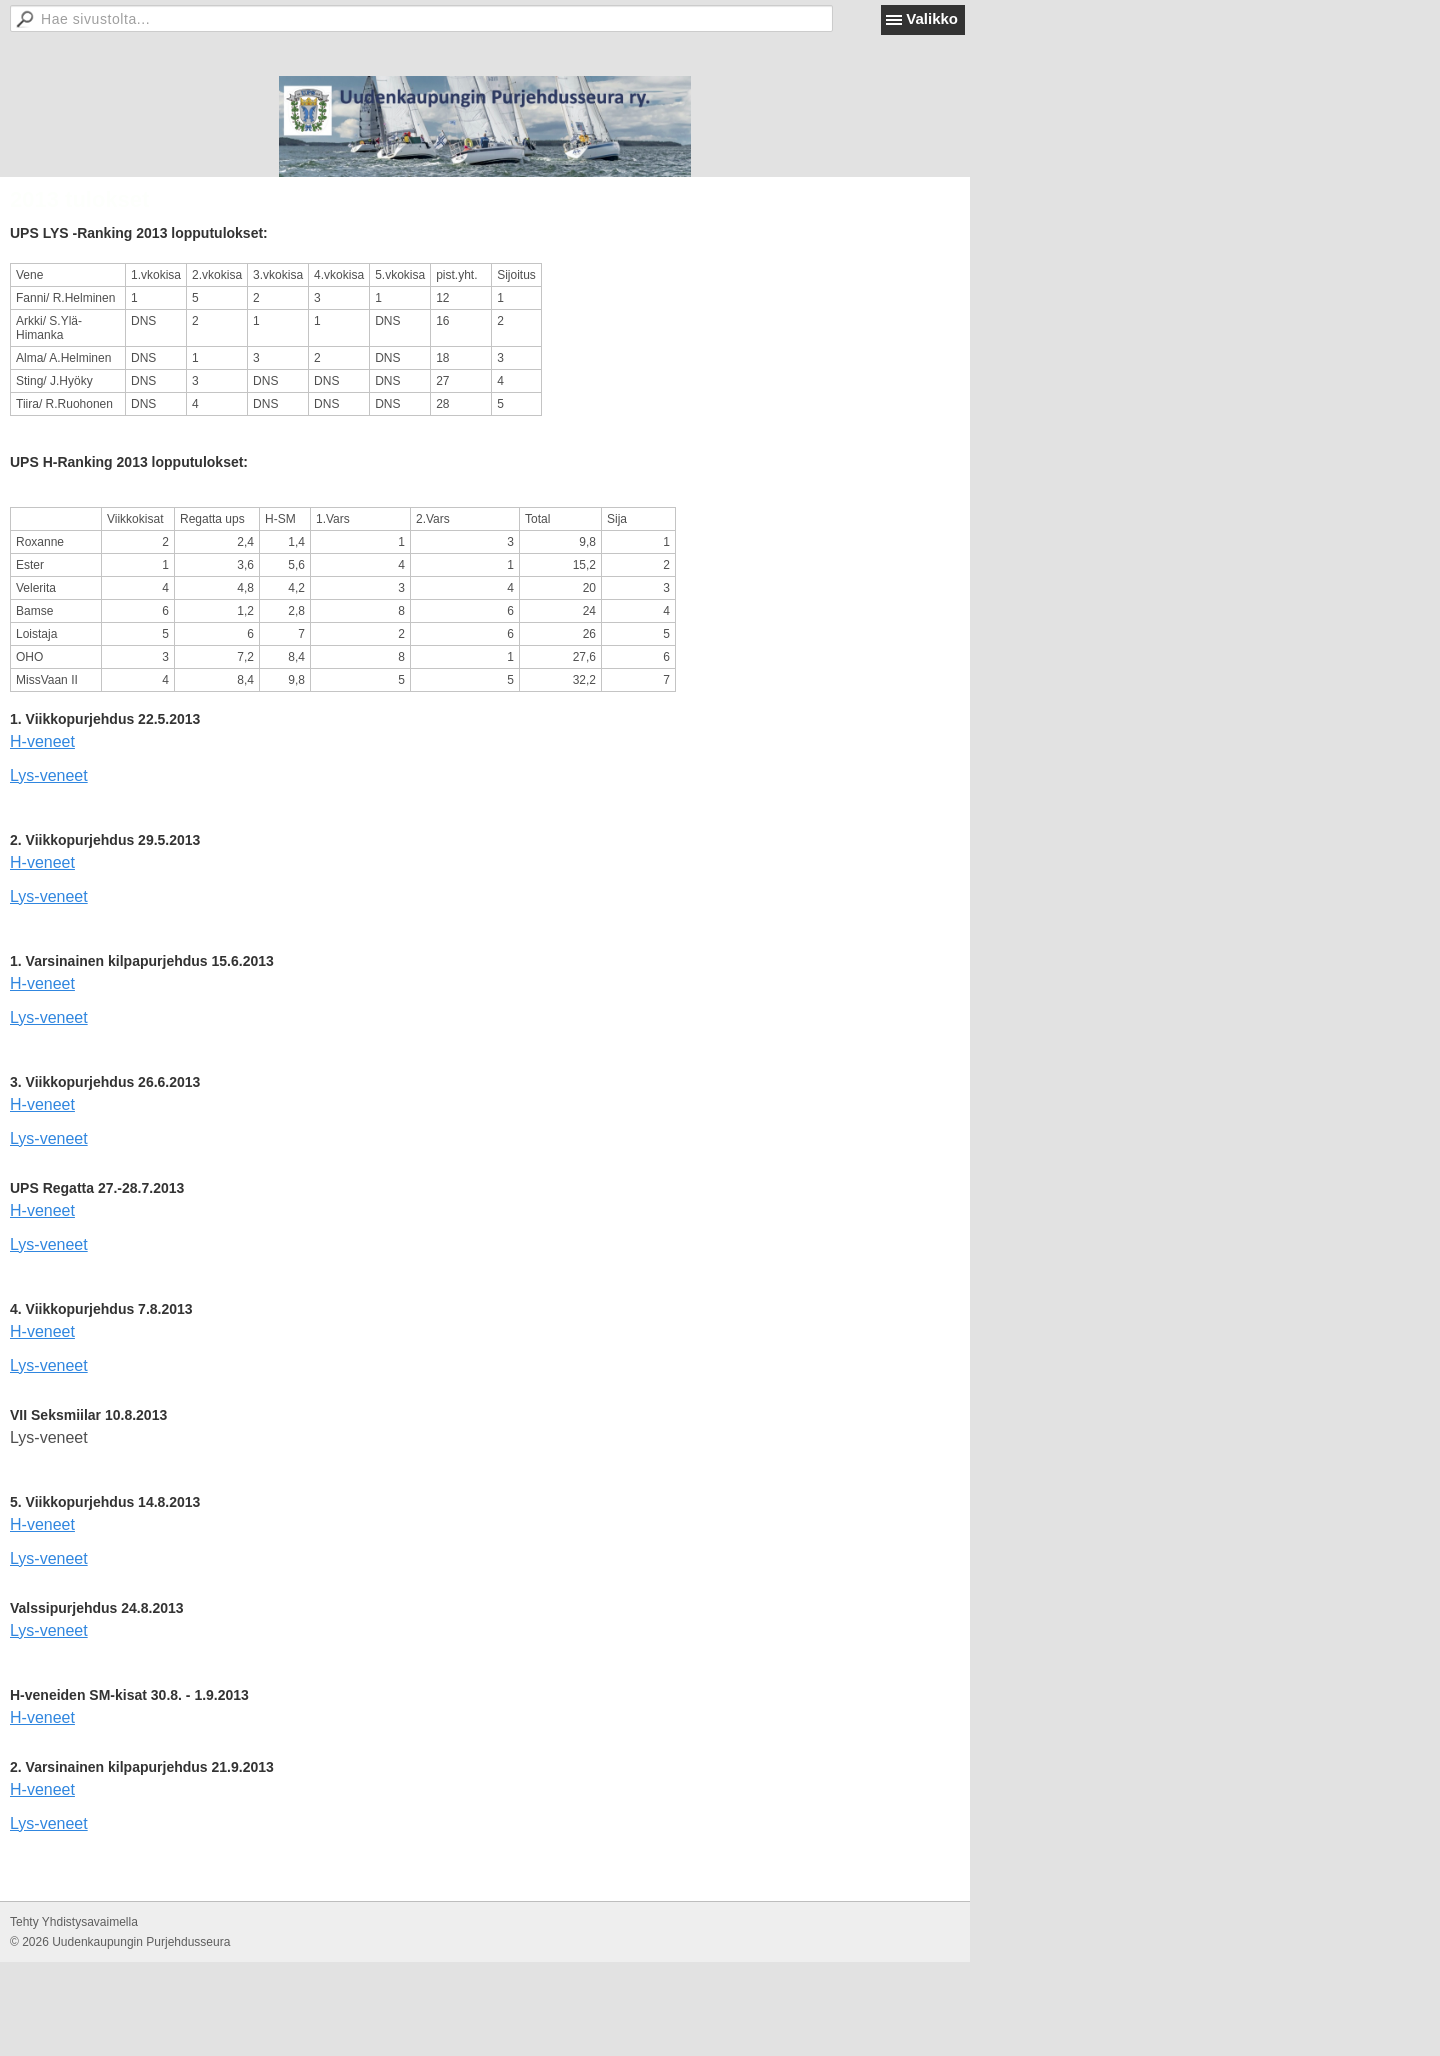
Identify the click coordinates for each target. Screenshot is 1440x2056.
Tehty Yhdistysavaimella (74, 1922)
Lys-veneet (49, 775)
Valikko (932, 18)
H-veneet (42, 741)
